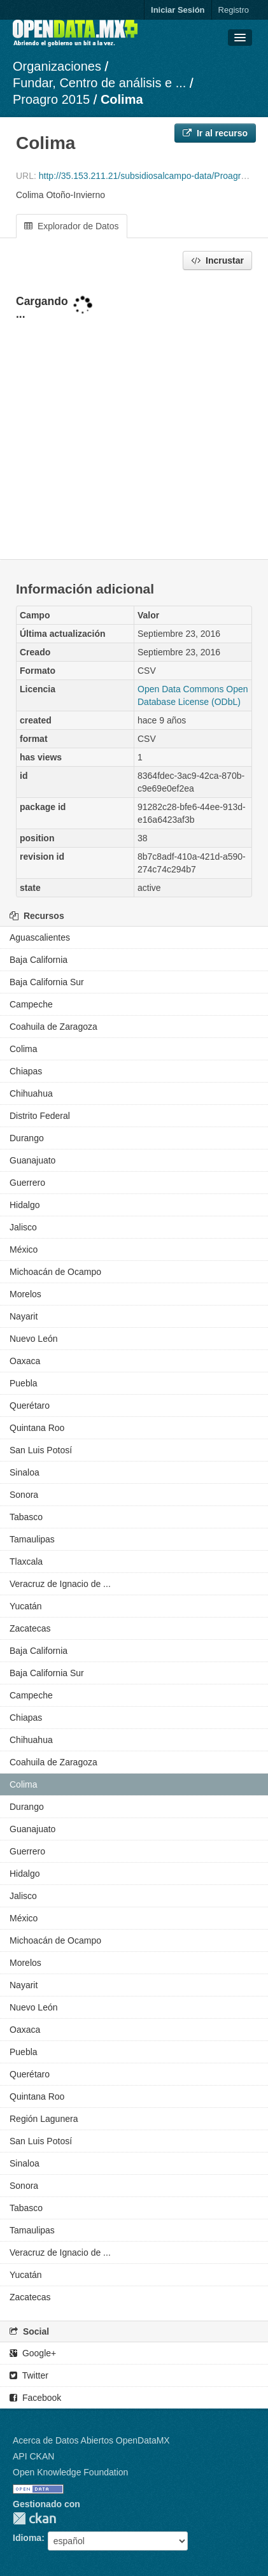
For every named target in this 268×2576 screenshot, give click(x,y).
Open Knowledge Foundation (70, 2472)
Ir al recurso (215, 133)
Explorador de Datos (71, 226)
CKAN (34, 2518)
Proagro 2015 (51, 99)
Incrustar (217, 260)
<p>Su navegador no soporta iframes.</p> (134, 415)
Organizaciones (57, 66)
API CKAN (33, 2456)
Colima (122, 99)
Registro (233, 10)
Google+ (33, 2353)
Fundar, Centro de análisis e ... (99, 83)
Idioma (27, 2538)
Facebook (35, 2398)
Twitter (29, 2375)
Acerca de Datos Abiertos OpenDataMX (91, 2440)
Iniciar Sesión (178, 10)
